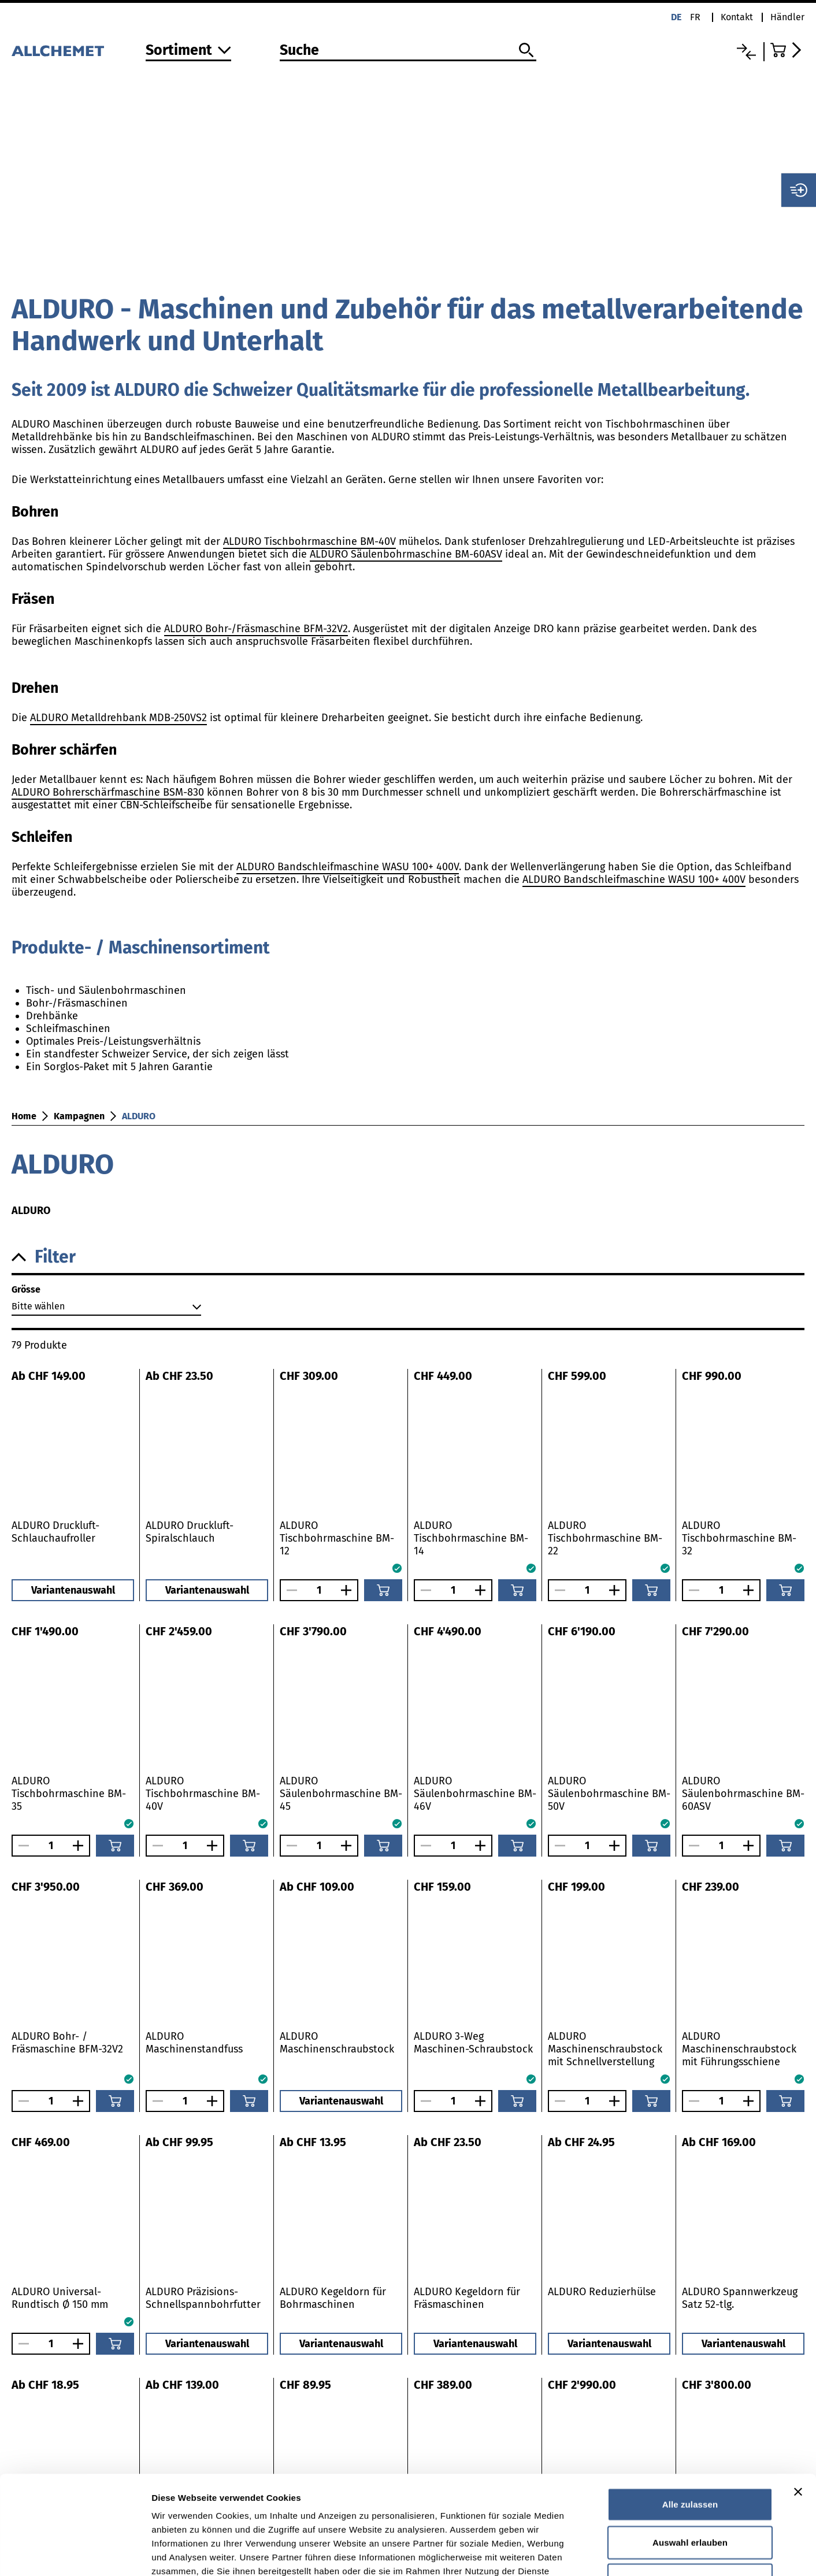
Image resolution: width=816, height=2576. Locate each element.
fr (695, 17)
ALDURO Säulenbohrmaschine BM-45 (341, 1794)
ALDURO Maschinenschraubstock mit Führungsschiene (739, 2049)
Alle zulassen (690, 2412)
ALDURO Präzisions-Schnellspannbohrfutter (203, 2298)
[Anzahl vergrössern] (349, 1590)
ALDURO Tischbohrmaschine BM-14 (471, 1538)
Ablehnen (690, 2487)
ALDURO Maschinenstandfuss (194, 2042)
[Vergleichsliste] (746, 51)
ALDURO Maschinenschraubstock (337, 2042)
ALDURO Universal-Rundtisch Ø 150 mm (60, 2298)
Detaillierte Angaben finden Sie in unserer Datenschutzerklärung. (294, 2506)
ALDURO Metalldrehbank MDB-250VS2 (118, 717)
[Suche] (408, 50)
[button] (408, 1257)
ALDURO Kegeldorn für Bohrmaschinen (333, 2298)
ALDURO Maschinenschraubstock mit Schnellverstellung (605, 2049)
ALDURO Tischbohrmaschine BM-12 (337, 1538)
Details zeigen (614, 2553)
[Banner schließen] (798, 2399)
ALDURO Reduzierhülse (602, 2291)
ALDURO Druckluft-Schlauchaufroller (55, 1532)
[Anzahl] (319, 1590)
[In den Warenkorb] (383, 1590)
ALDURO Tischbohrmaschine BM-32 (739, 1538)
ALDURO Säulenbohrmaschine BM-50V (609, 1794)
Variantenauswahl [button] (73, 1590)
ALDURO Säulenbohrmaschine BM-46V (475, 1794)
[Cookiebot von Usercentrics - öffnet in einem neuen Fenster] (74, 2553)
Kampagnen (79, 1116)
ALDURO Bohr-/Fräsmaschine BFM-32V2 (256, 628)
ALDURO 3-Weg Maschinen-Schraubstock (473, 2042)
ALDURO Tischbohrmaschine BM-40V (309, 541)
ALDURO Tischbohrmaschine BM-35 (69, 1794)
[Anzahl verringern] (289, 1590)
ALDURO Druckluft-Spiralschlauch (189, 1532)
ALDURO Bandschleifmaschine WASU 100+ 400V (347, 866)
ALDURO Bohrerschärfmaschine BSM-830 (108, 792)
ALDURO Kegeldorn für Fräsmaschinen (467, 2298)
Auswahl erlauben (690, 2450)
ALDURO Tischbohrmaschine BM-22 (605, 1538)
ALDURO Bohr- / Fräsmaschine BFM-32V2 (67, 2042)
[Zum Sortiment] (188, 51)
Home (24, 1116)
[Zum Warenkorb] (787, 50)
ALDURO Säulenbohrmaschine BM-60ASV (406, 554)
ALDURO (138, 1116)
